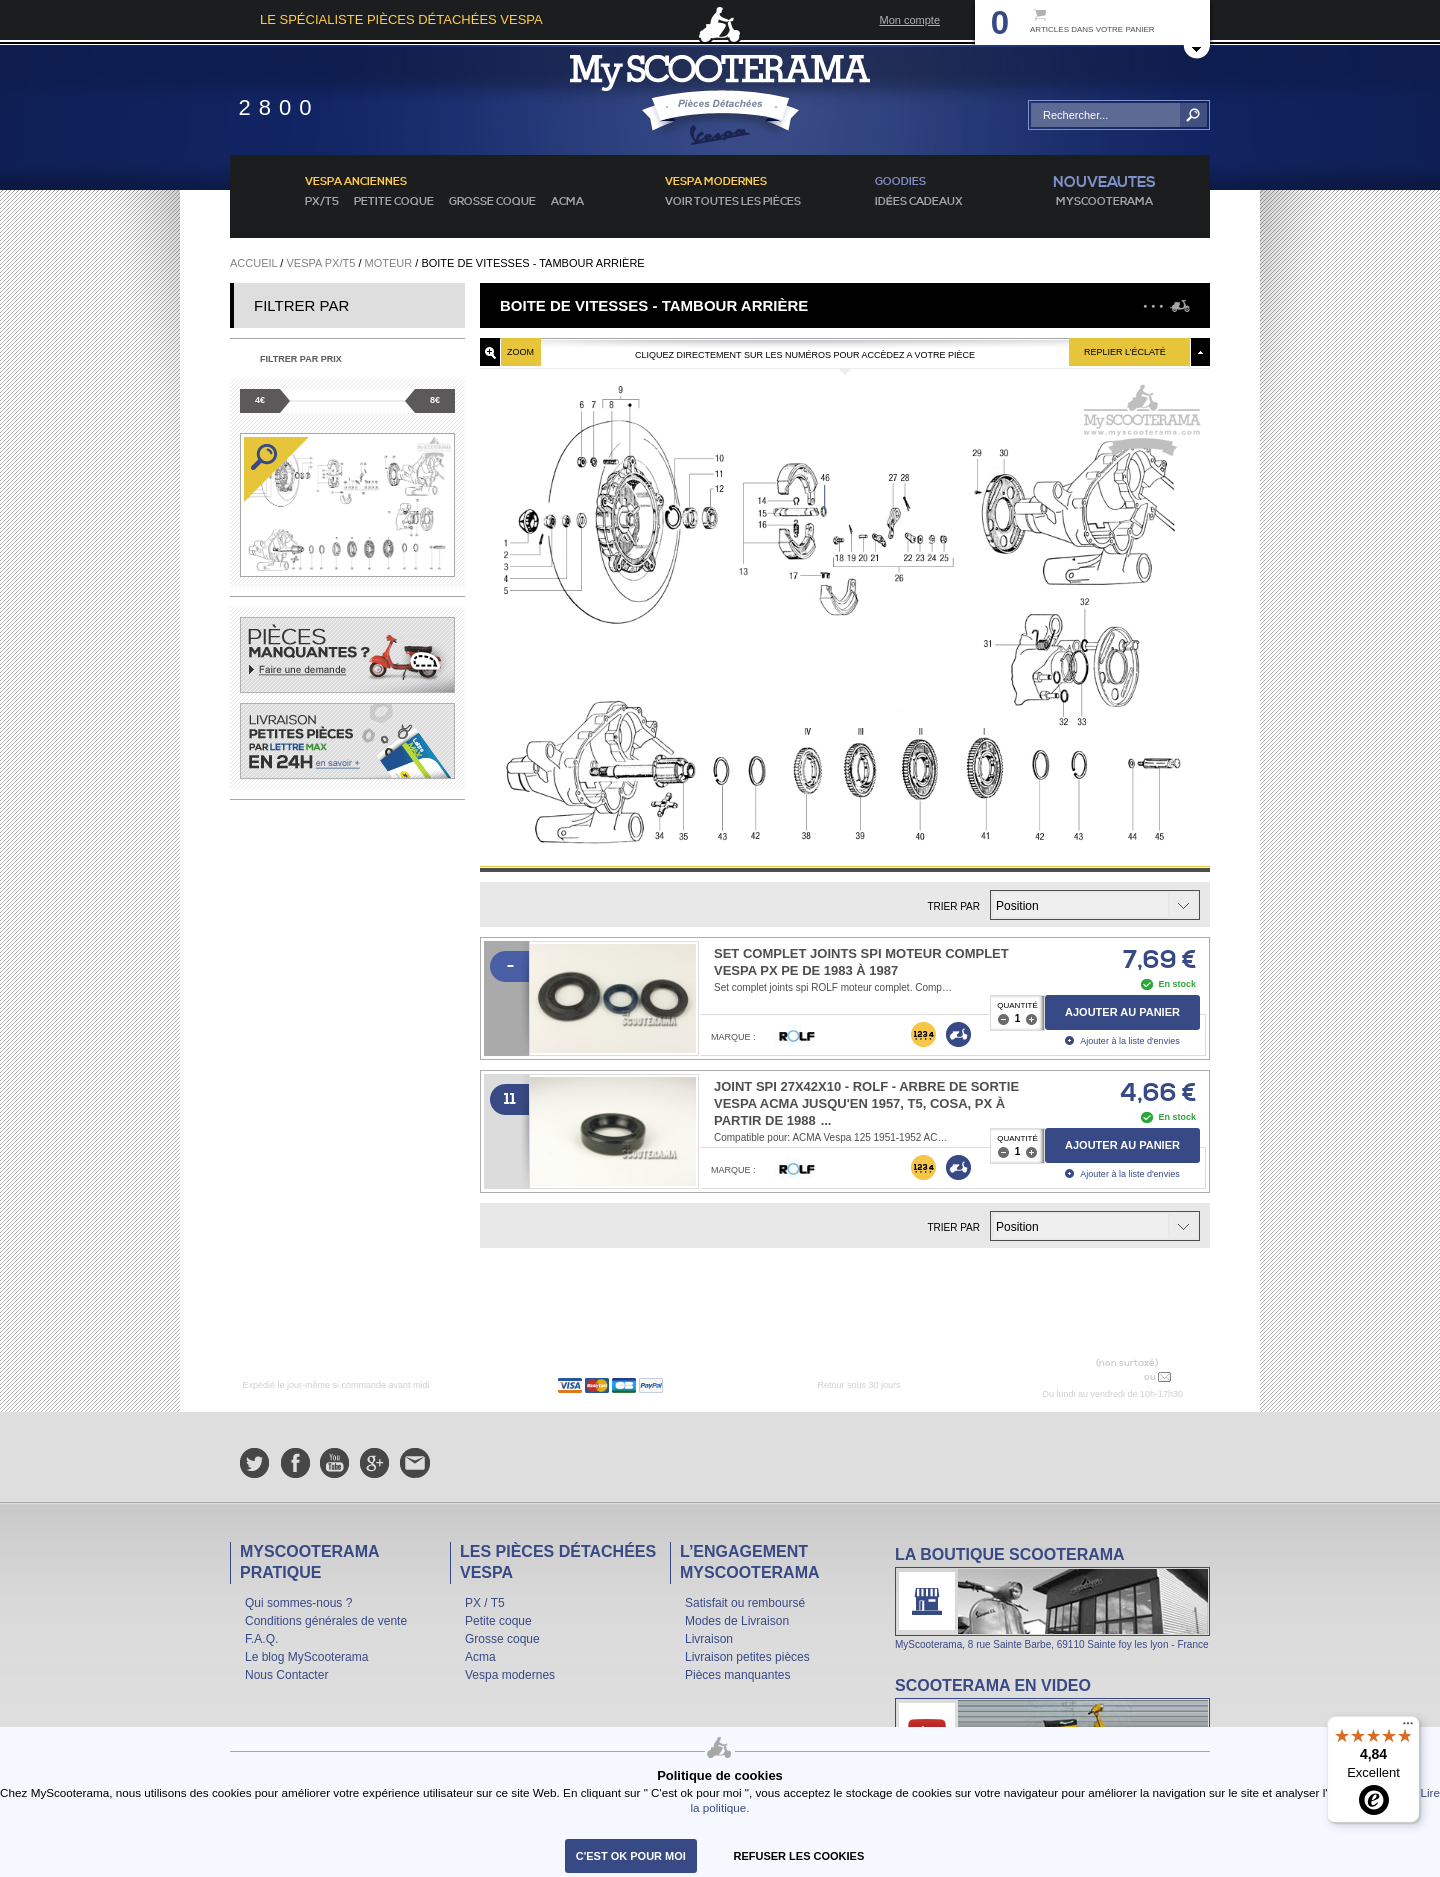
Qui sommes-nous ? (298, 1603)
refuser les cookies (799, 1856)
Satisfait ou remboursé (745, 1603)
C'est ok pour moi (631, 1856)
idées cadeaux (919, 202)
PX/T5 (322, 202)
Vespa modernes (510, 1675)
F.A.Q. (261, 1639)
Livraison (709, 1639)
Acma (567, 202)
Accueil (253, 263)
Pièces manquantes (737, 1675)
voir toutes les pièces (733, 202)
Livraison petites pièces (747, 1657)
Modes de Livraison (737, 1621)
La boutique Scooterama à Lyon (1052, 1597)
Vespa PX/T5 (320, 263)
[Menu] (1408, 1728)
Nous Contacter (286, 1675)
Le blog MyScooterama (306, 1657)
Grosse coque (492, 202)
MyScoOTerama (1104, 202)
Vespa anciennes (356, 182)
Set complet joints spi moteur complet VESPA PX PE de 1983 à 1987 (861, 962)
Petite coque (394, 202)
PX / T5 (485, 1603)
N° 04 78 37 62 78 (1093, 1376)
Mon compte (909, 20)
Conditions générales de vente (326, 1621)
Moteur (389, 263)
